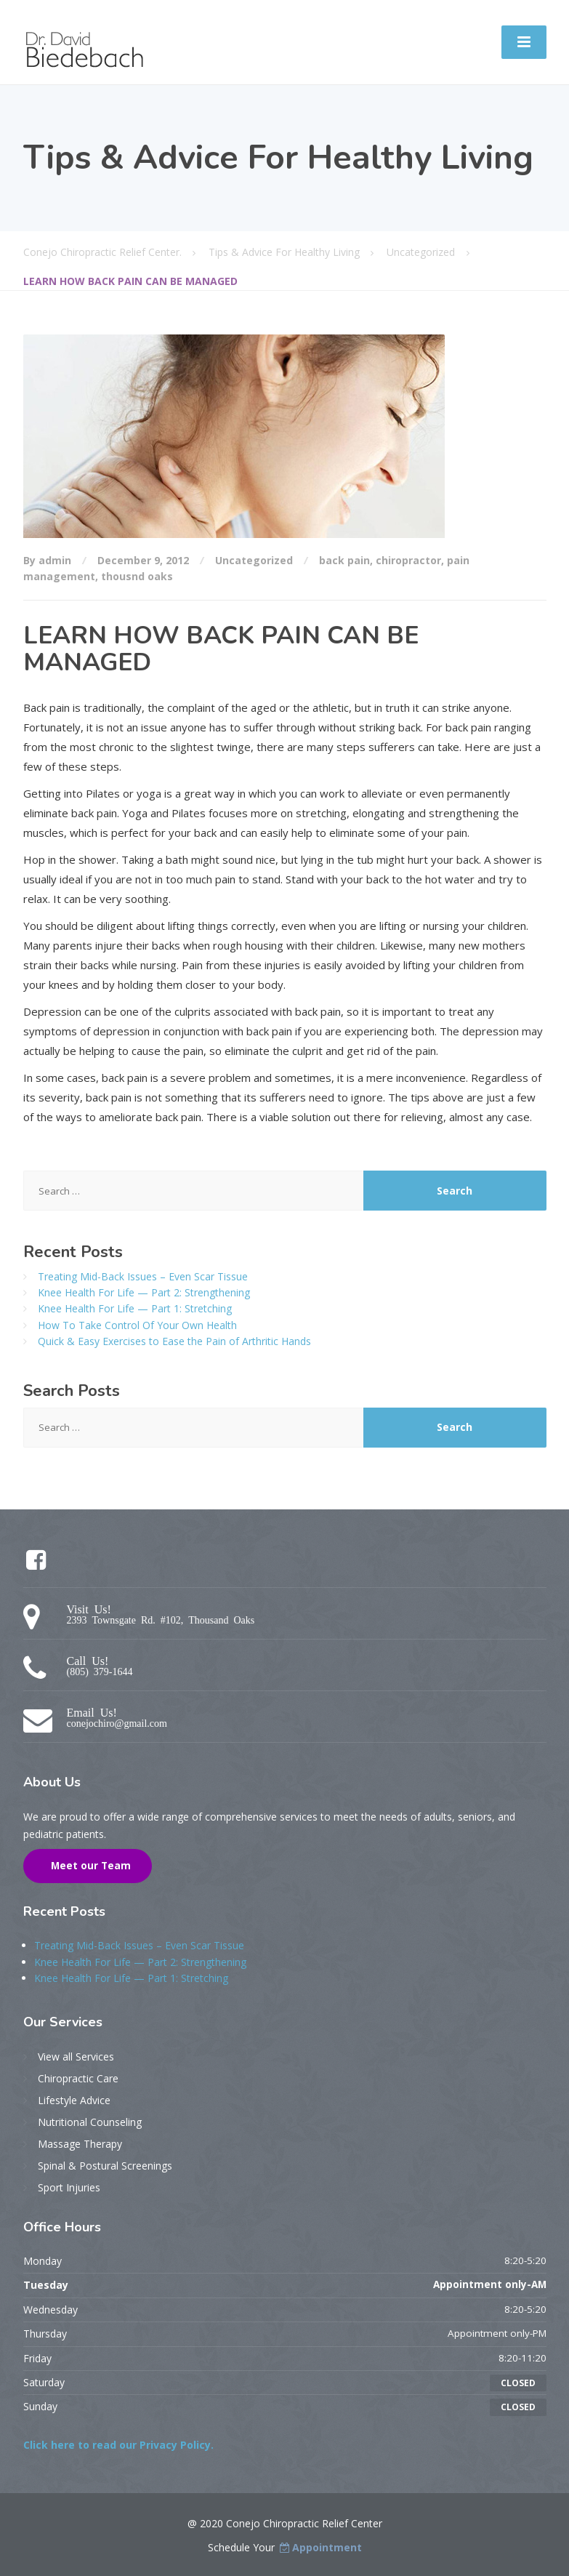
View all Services (76, 2056)
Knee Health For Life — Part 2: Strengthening (144, 1292)
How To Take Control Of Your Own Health (137, 1325)
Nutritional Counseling (90, 2122)
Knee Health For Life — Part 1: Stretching (135, 1308)
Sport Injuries (69, 2187)
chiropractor (408, 560)
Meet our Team (89, 1865)
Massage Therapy (80, 2144)
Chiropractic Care (78, 2078)
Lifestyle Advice (74, 2100)
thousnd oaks (137, 576)
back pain (344, 560)
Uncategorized (254, 560)
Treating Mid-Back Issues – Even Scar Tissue (143, 1276)
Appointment (320, 2547)
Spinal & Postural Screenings (105, 2165)
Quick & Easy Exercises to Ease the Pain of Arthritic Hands (174, 1341)
